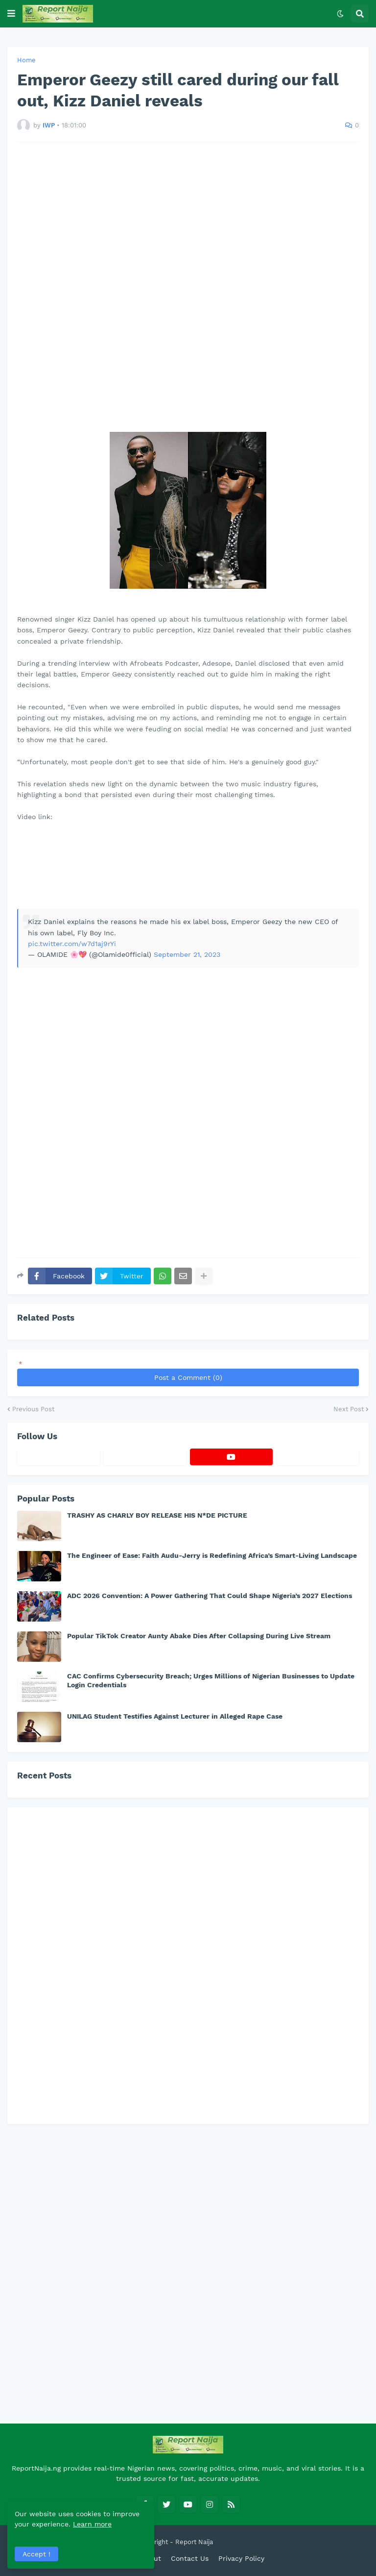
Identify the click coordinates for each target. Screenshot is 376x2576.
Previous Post (33, 1409)
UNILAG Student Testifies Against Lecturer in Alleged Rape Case (174, 1716)
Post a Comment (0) (188, 1377)
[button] (11, 14)
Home (26, 60)
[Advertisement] (188, 287)
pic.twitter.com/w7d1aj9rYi (72, 944)
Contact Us (190, 2558)
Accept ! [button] (36, 2554)
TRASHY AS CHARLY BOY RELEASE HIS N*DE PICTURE (157, 1515)
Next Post (348, 1409)
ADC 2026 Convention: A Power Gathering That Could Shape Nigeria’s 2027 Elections (209, 1596)
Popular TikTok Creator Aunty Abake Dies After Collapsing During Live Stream (198, 1636)
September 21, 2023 (187, 954)
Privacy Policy (241, 2558)
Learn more (92, 2524)
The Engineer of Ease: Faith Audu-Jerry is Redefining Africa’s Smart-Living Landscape (212, 1555)
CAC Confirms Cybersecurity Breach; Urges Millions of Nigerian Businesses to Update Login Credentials (210, 1680)
